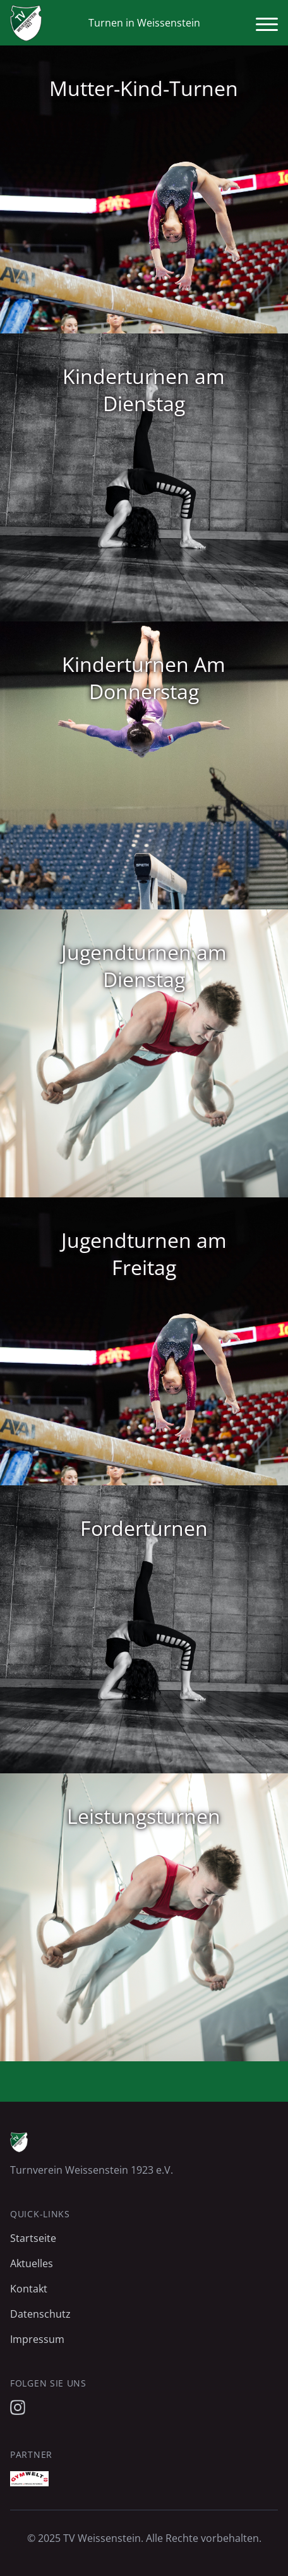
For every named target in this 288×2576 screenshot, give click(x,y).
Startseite (33, 2238)
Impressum (37, 2339)
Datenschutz (40, 2314)
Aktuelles (31, 2263)
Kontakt (28, 2289)
